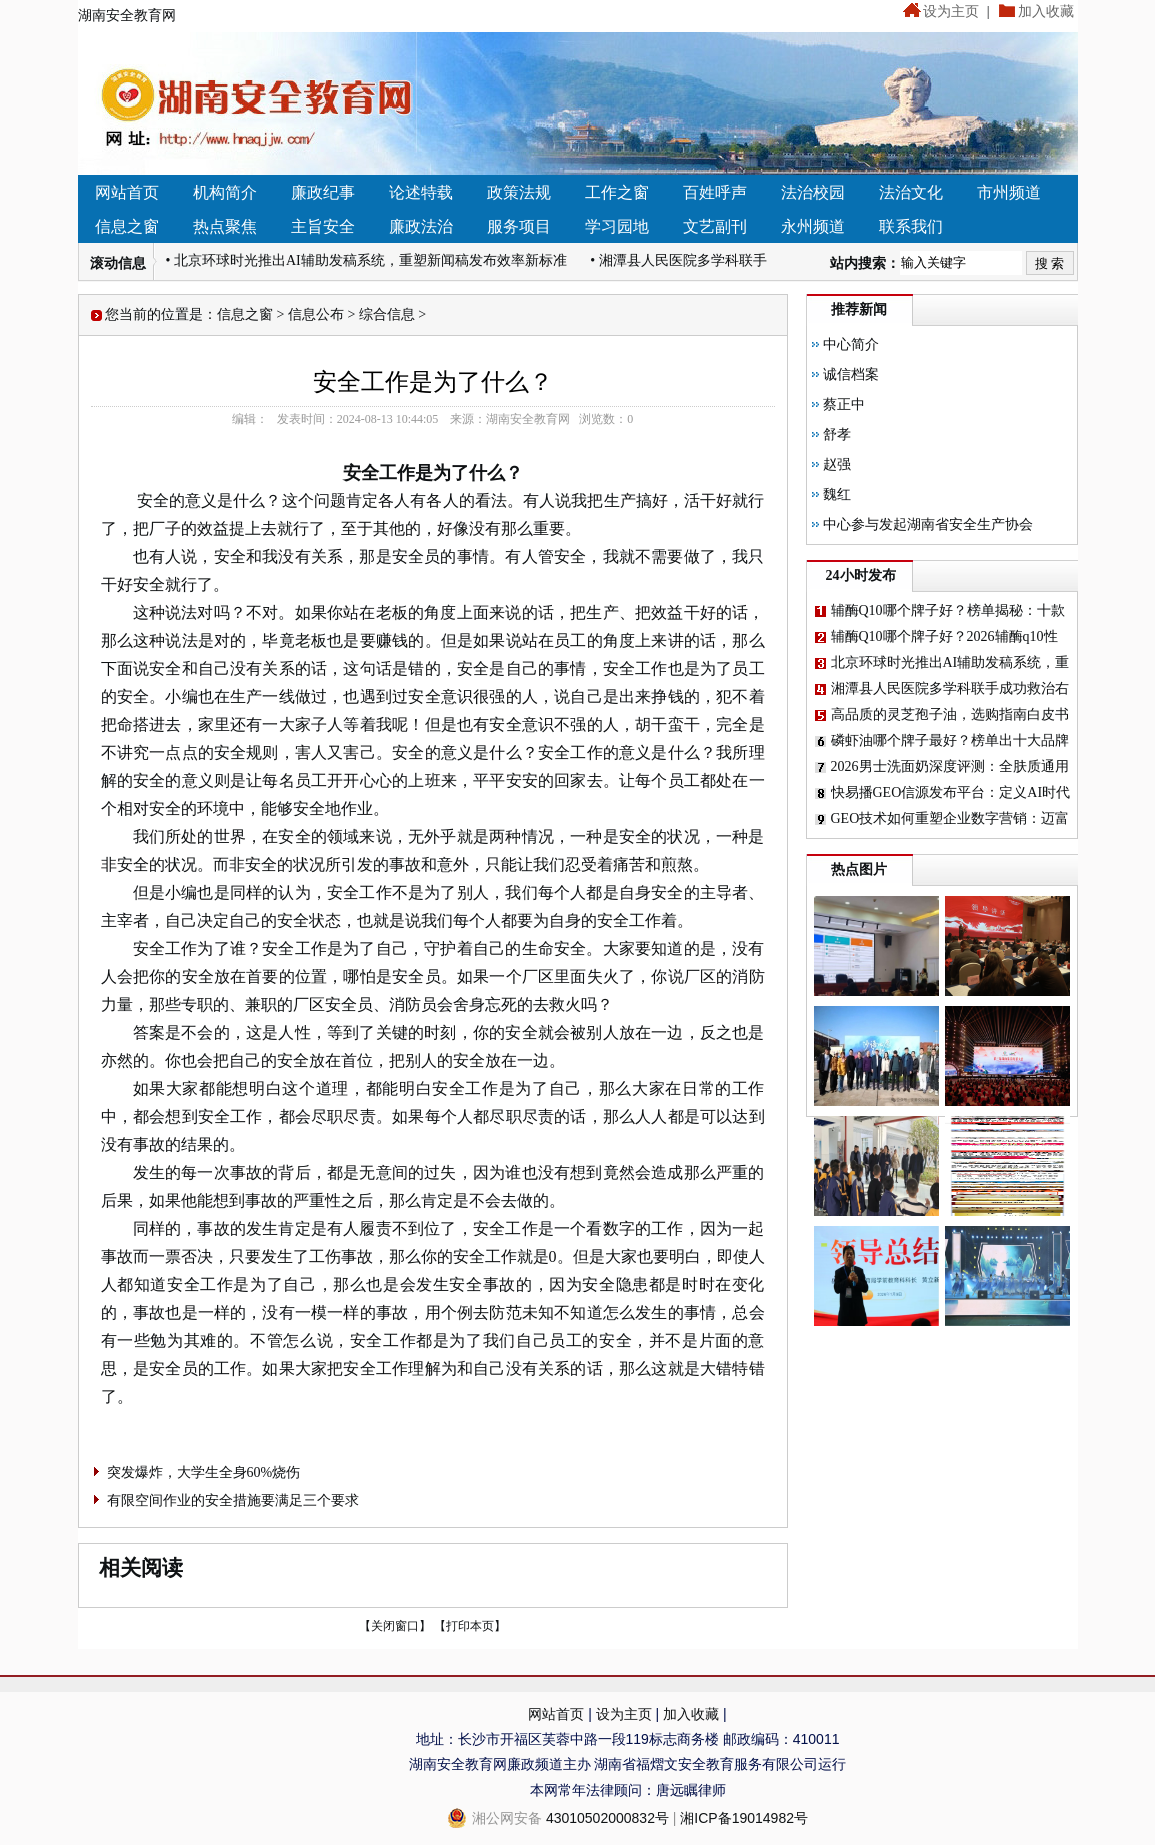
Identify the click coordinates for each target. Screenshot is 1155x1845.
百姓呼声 (715, 192)
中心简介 (851, 344)
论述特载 (421, 192)
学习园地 (617, 226)
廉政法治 (421, 226)
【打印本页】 (470, 1626)
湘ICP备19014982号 (744, 1818)
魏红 (837, 494)
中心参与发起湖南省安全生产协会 (928, 524)
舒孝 (837, 434)
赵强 (837, 464)
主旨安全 (323, 226)
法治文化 (911, 192)
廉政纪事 (323, 192)
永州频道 (813, 226)
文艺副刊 (715, 226)
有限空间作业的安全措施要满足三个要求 (233, 1500)
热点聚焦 (225, 226)
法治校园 (813, 192)
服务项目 (519, 226)
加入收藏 (1046, 11)
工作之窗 (617, 192)
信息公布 (316, 314)
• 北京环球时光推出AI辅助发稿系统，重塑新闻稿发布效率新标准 (366, 260)
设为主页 (951, 11)
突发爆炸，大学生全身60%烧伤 (204, 1472)
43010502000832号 (607, 1818)
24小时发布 (861, 575)
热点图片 (859, 869)
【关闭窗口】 (395, 1626)
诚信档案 (851, 374)
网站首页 (127, 192)
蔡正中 (844, 404)
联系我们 (911, 226)
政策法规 (519, 192)
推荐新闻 (859, 309)
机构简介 (225, 192)
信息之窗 (127, 226)
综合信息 (387, 314)
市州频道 (1009, 192)
